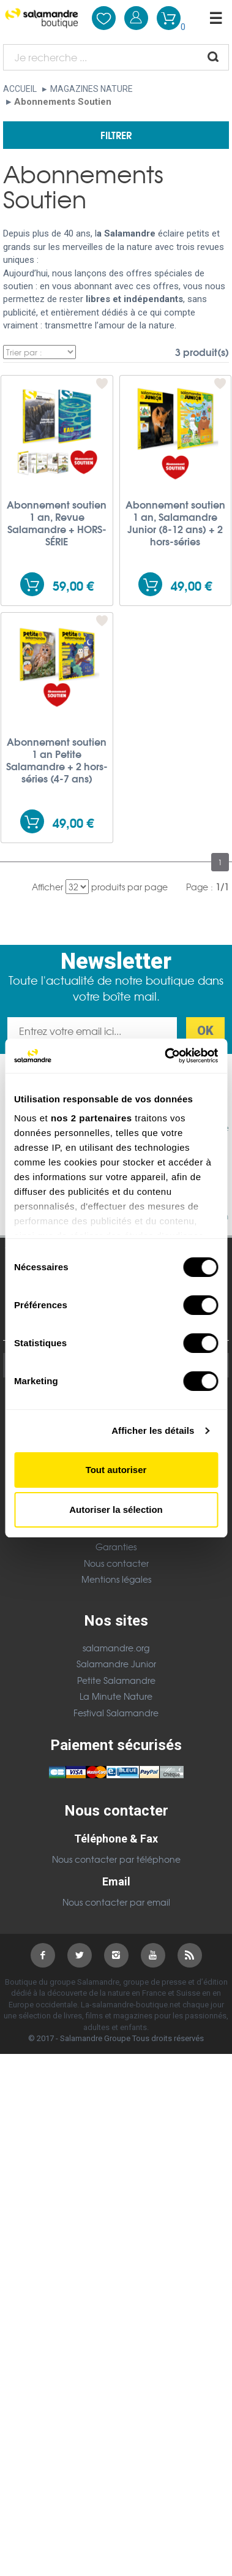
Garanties (116, 1546)
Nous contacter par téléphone (116, 1859)
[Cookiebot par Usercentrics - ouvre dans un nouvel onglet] (165, 1056)
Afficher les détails (152, 1430)
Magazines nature (91, 89)
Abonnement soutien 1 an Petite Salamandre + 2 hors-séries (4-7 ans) (57, 759)
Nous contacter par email (116, 1902)
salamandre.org (116, 1648)
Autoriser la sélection (116, 1509)
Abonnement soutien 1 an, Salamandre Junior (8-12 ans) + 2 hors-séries (175, 522)
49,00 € (191, 585)
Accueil (20, 89)
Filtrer (116, 134)
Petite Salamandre (116, 1680)
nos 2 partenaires (91, 1118)
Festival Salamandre (116, 1713)
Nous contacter (116, 1563)
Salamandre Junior (116, 1663)
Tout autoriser (116, 1469)
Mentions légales (116, 1579)
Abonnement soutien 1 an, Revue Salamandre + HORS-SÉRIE (57, 522)
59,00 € (73, 585)
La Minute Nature (116, 1696)
